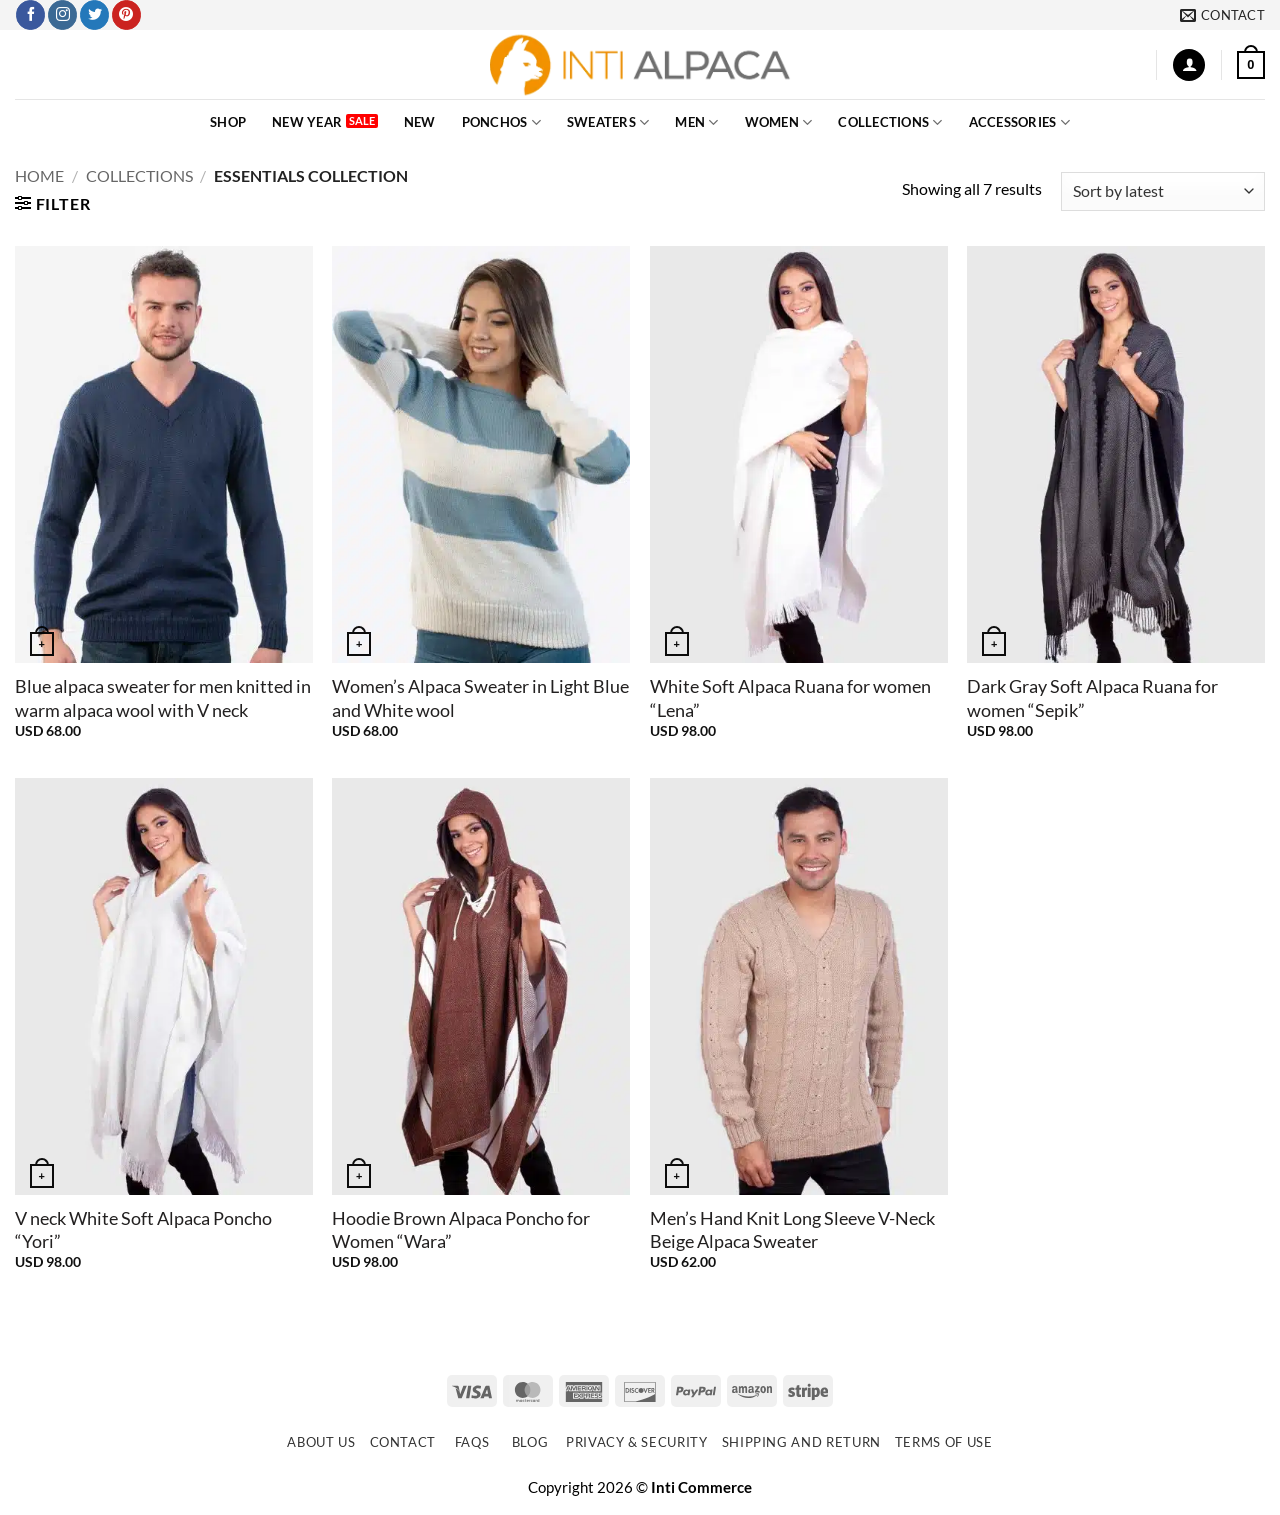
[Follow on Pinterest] (126, 15)
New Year (307, 122)
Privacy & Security (637, 1442)
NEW (420, 122)
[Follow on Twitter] (94, 15)
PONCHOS (501, 122)
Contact (403, 1442)
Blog (530, 1442)
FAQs (472, 1442)
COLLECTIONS (890, 122)
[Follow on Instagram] (62, 15)
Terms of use (944, 1442)
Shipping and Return (801, 1442)
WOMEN (779, 122)
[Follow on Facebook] (30, 15)
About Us (321, 1442)
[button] (1189, 65)
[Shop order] (1163, 191)
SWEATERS (608, 122)
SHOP (228, 122)
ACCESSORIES (1019, 122)
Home (39, 175)
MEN (696, 122)
